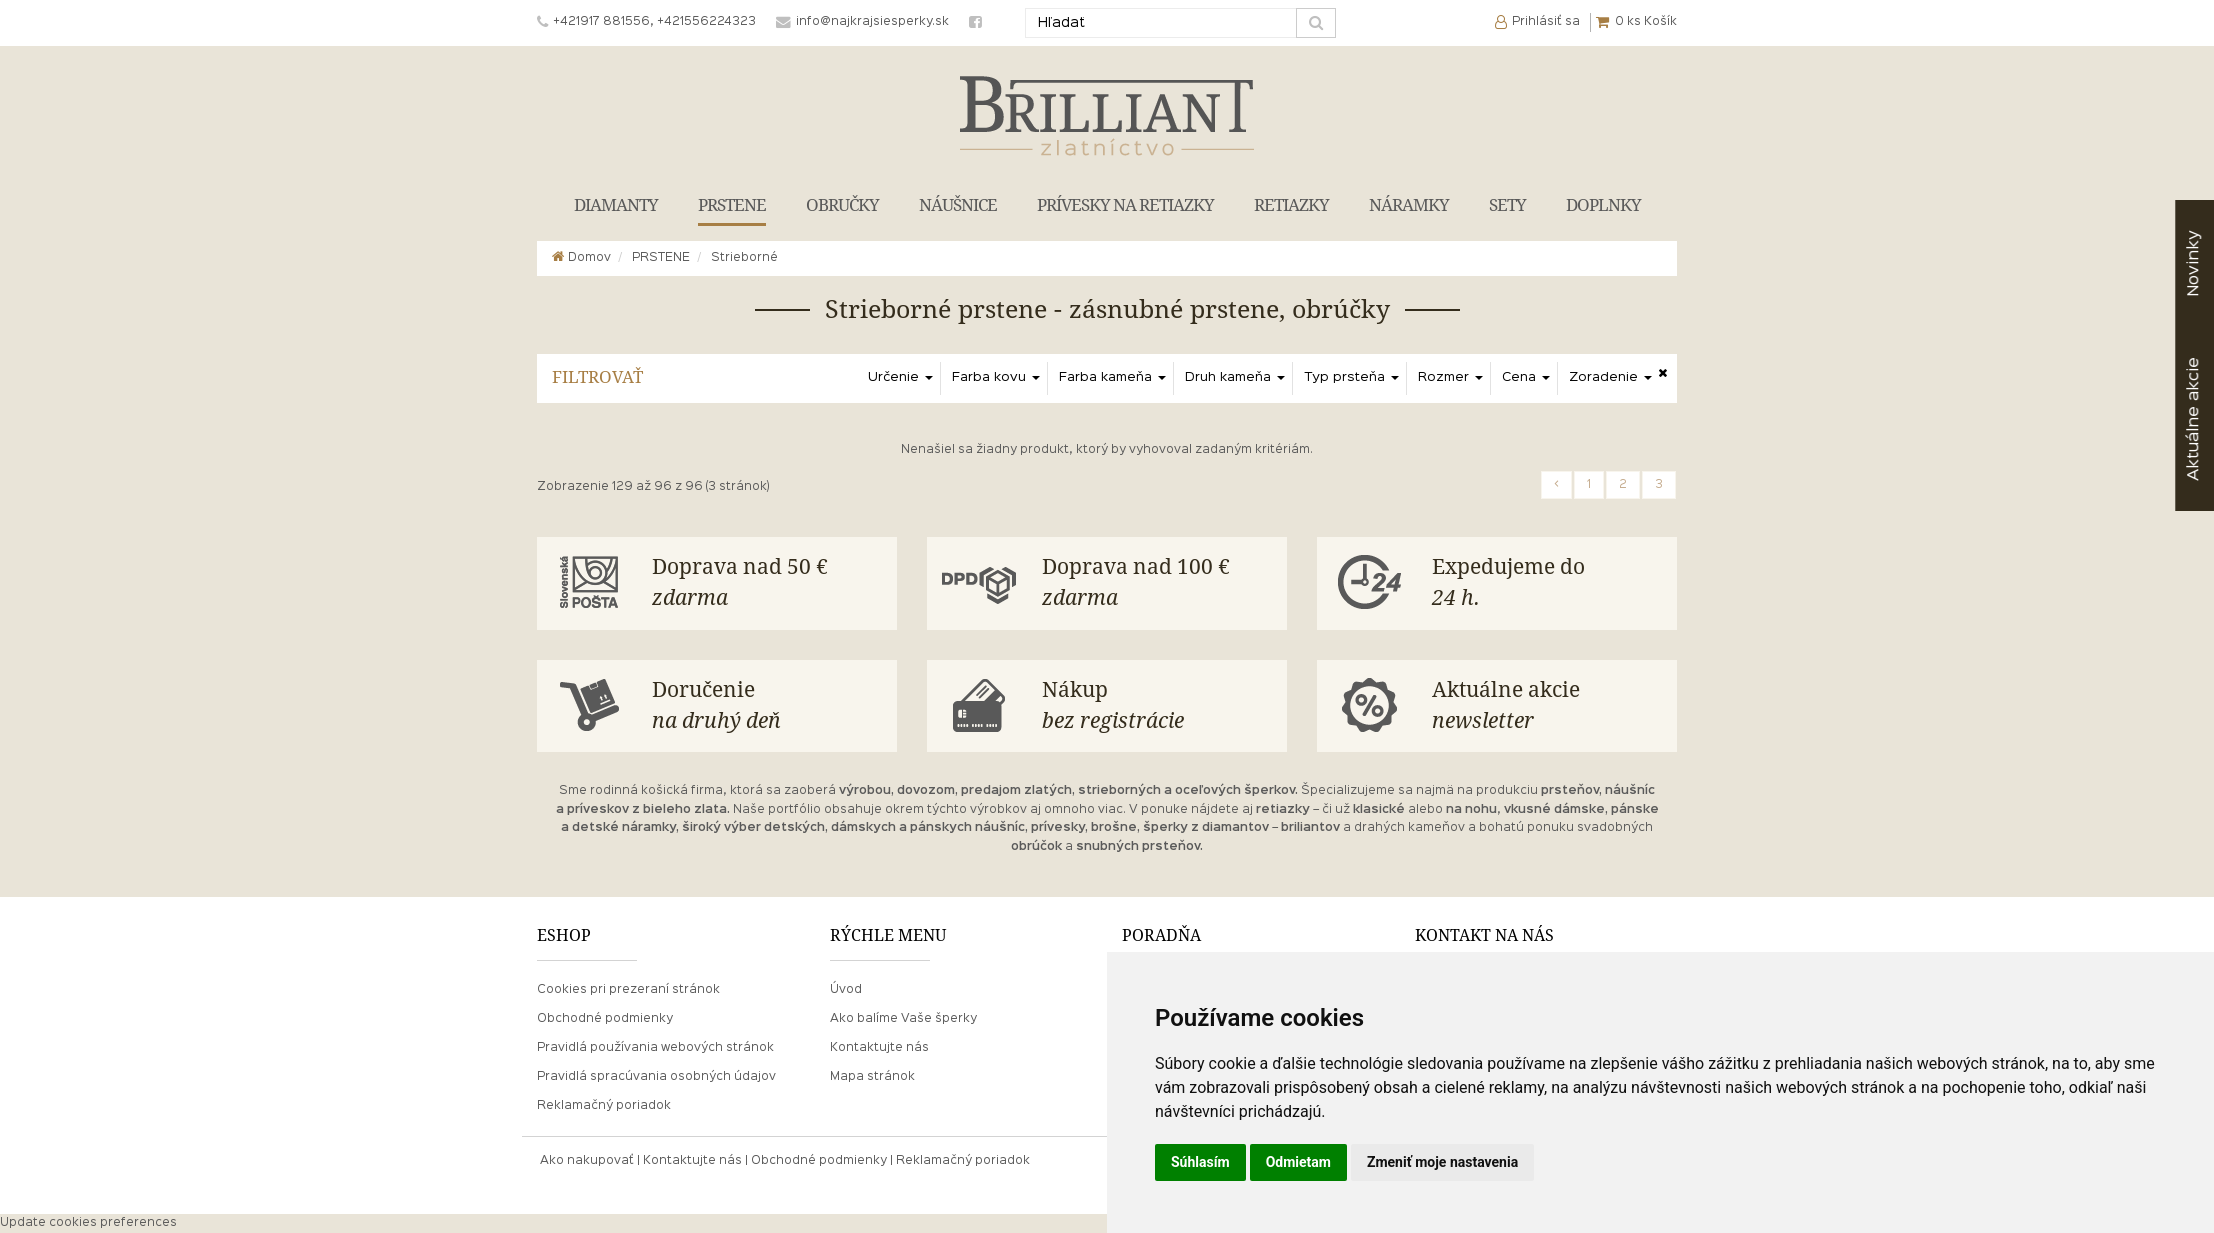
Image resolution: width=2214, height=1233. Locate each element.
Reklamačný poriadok (604, 1106)
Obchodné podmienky (605, 1019)
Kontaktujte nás (879, 1048)
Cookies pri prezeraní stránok (628, 990)
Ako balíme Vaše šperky (903, 1019)
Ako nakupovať (587, 1161)
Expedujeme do (1547, 584)
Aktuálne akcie (1547, 707)
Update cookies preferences (88, 1223)
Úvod (846, 990)
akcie (2193, 419)
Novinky (2193, 263)
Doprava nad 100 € (1157, 584)
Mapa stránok (872, 1077)
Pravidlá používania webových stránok (655, 1048)
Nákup (1157, 707)
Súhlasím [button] (1200, 1162)
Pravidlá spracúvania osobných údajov (656, 1077)
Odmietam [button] (1298, 1162)
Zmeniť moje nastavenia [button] (1442, 1162)
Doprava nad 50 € (767, 584)
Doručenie (767, 707)
